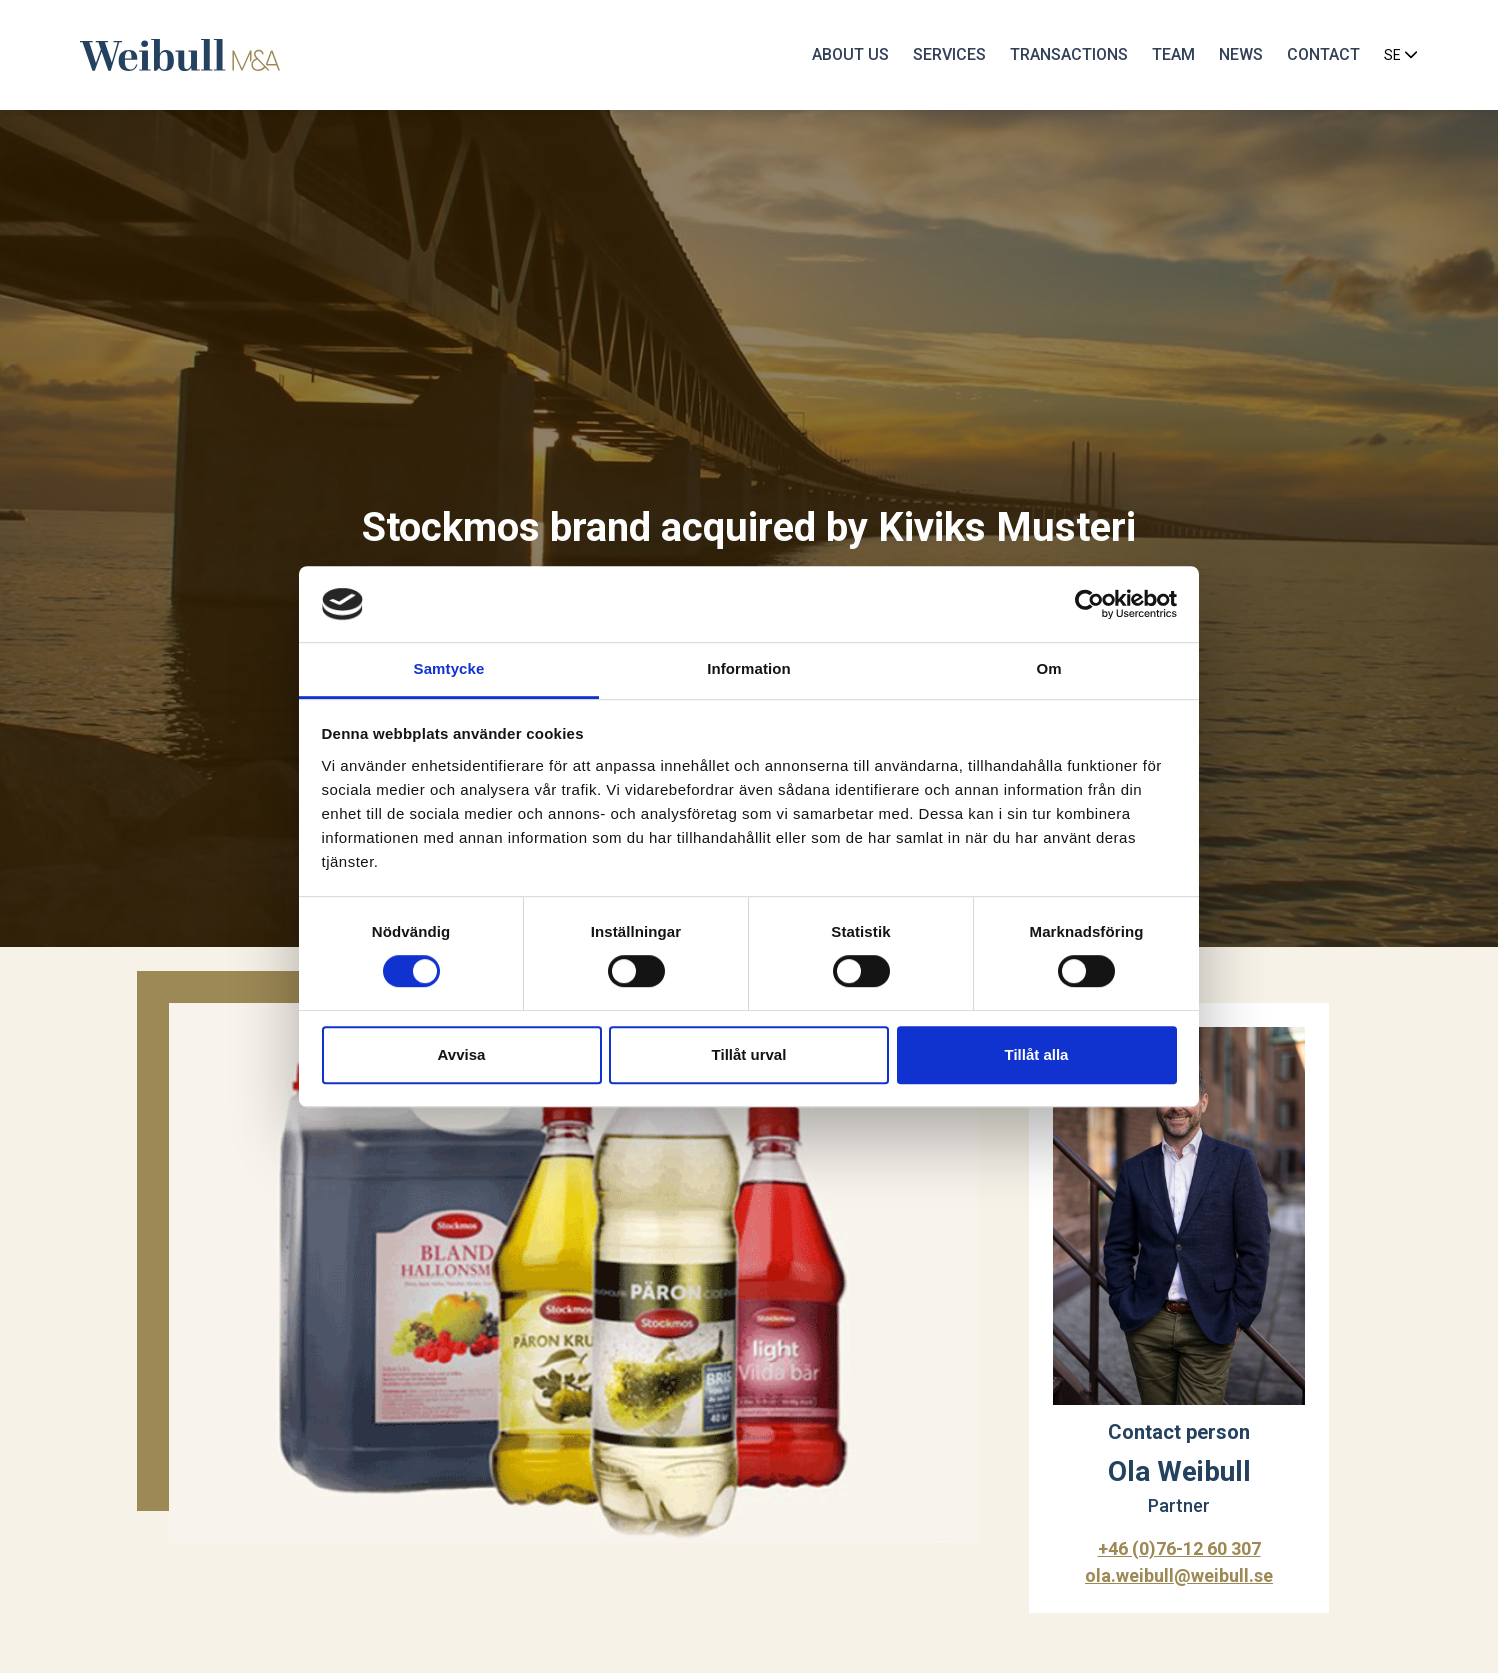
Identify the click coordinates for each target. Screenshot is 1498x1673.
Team (1173, 54)
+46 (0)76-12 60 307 (1179, 1548)
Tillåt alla (1037, 1054)
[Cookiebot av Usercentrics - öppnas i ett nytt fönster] (1089, 604)
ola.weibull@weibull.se (1179, 1575)
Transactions (1069, 54)
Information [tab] (749, 669)
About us (850, 54)
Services (949, 54)
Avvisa (462, 1054)
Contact (1323, 54)
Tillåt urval (749, 1054)
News (1241, 54)
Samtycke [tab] (449, 669)
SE (1401, 55)
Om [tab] (1048, 669)
